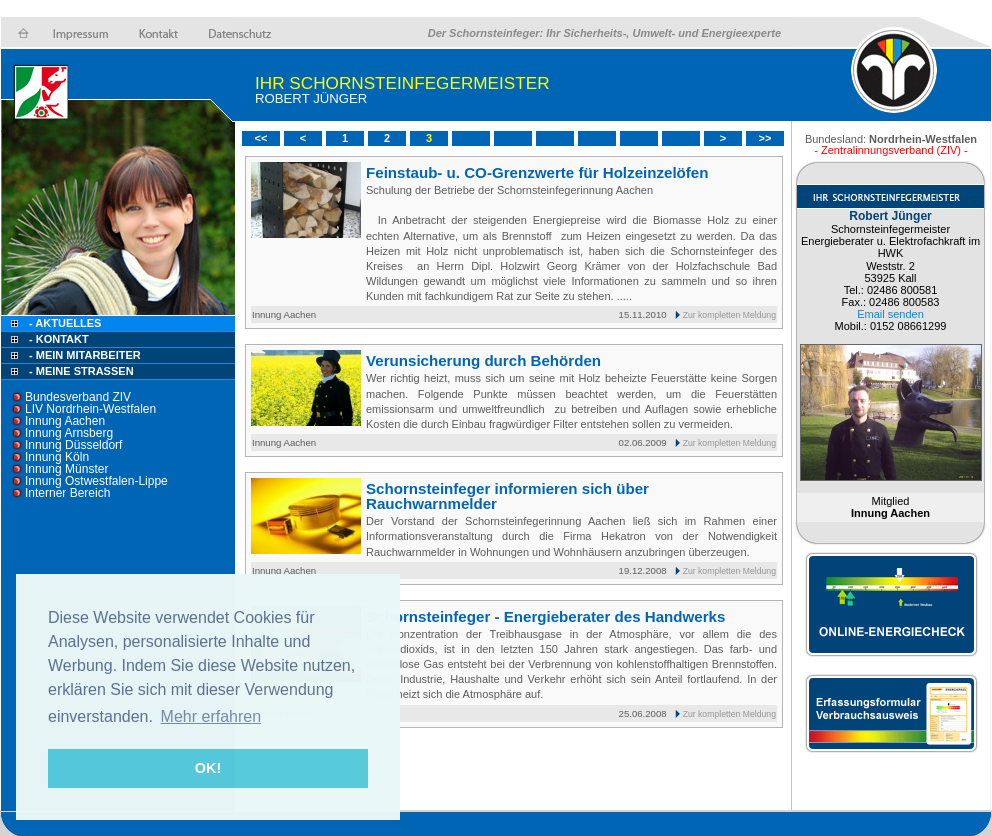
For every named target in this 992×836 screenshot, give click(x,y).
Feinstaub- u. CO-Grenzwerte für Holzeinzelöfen (537, 172)
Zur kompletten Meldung (729, 315)
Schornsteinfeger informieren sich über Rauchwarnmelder (507, 496)
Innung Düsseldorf (73, 445)
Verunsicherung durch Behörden (483, 360)
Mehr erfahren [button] (211, 716)
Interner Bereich (67, 493)
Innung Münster (66, 469)
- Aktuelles (63, 323)
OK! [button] (208, 768)
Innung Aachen (65, 421)
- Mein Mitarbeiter (85, 355)
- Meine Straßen (81, 371)
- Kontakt (57, 339)
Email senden (890, 314)
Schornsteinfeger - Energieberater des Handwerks (545, 616)
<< (261, 138)
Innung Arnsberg (69, 433)
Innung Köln (57, 457)
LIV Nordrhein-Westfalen (90, 409)
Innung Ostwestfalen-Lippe (96, 481)
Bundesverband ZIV (78, 397)
